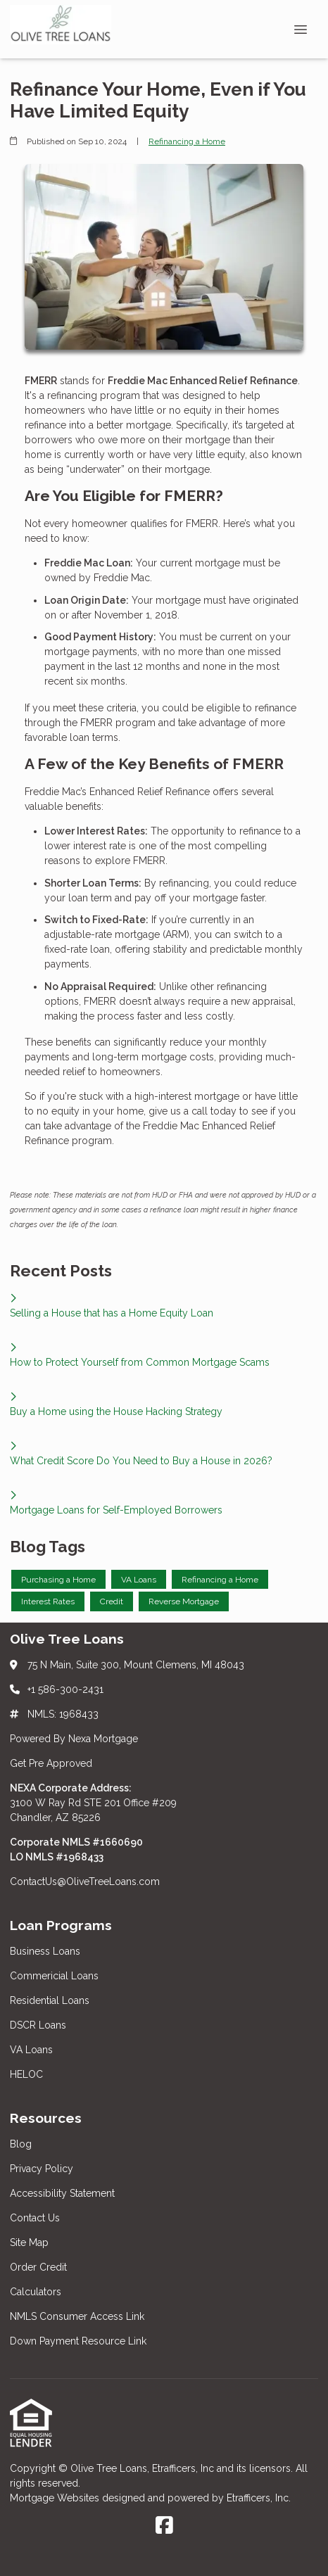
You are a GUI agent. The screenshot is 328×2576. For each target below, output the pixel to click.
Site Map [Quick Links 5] (29, 2242)
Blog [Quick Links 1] (21, 2144)
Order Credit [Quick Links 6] (40, 2267)
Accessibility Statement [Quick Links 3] (62, 2193)
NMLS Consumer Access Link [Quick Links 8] (77, 2316)
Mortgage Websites (56, 2498)
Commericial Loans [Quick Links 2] (54, 1975)
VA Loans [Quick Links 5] (31, 2049)
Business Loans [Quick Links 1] (45, 1951)
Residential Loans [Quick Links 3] (49, 2000)
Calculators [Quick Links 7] (35, 2291)
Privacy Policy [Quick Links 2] (41, 2168)
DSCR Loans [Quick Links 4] (38, 2025)
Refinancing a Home (187, 141)
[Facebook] (164, 2526)
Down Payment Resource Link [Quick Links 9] (78, 2341)
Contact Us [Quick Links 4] (35, 2217)
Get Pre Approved (51, 1763)
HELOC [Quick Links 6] (26, 2074)
